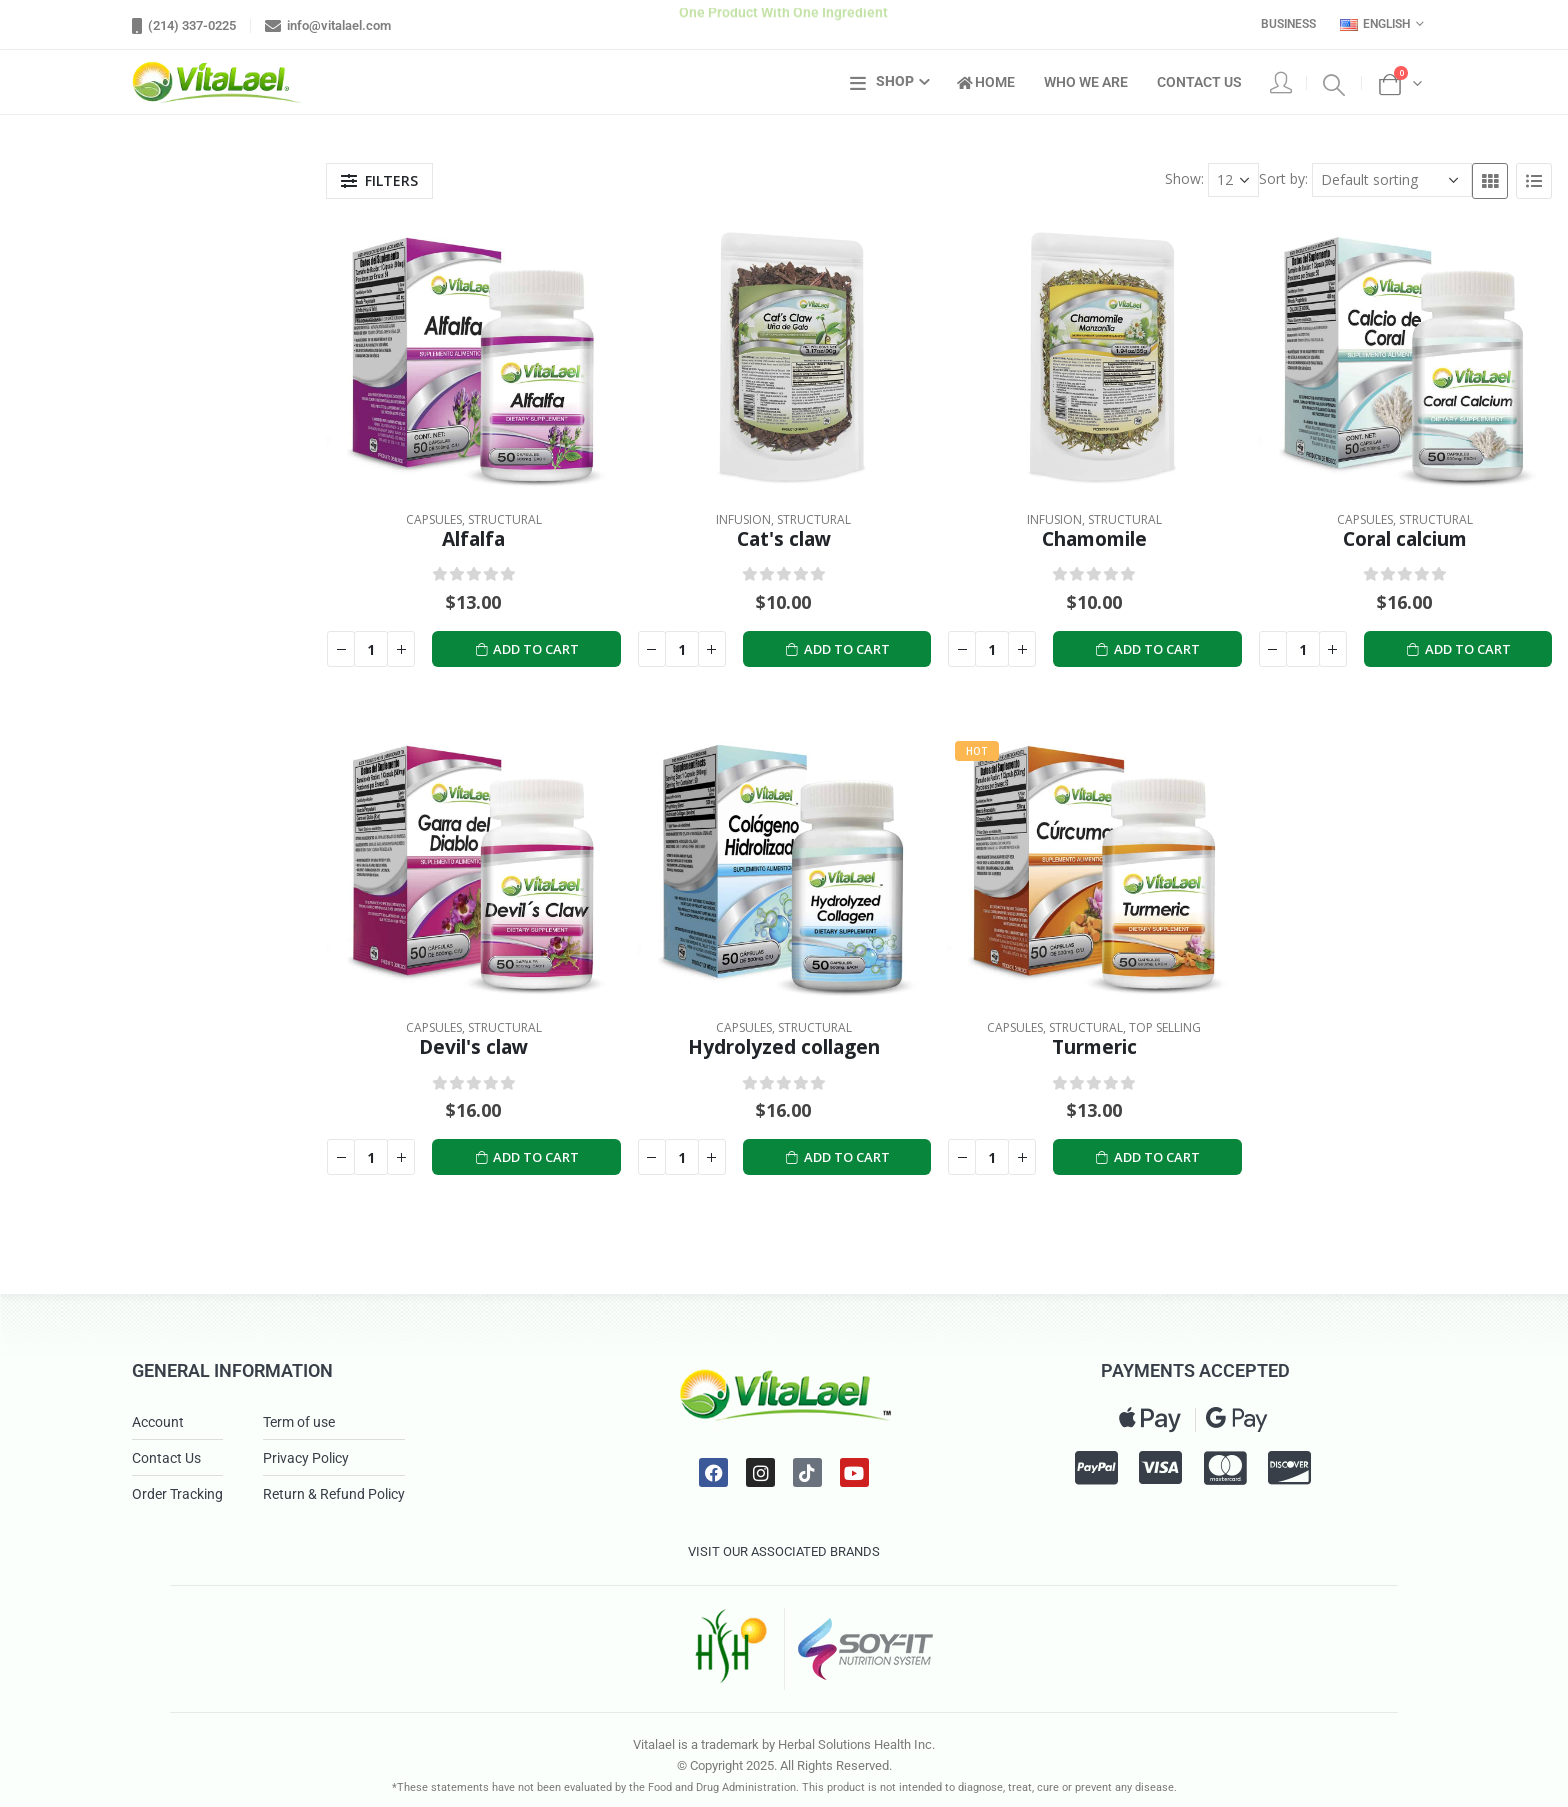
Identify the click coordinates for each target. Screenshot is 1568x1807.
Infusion (743, 519)
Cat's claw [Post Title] (784, 538)
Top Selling (1165, 1027)
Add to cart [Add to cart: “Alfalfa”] (527, 649)
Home (986, 82)
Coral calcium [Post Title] (1405, 538)
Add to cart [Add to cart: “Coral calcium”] (1458, 649)
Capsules (434, 519)
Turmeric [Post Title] (1094, 1046)
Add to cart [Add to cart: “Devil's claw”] (527, 1157)
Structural (505, 519)
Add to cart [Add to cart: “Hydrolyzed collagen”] (837, 1157)
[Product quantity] (371, 649)
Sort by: (1283, 178)
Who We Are (1086, 82)
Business (1288, 24)
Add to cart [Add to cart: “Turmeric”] (1148, 1157)
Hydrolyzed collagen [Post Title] (784, 1046)
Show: (1184, 178)
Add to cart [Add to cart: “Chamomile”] (1148, 649)
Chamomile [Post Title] (1094, 538)
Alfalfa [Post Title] (473, 538)
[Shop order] (1392, 180)
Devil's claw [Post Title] (473, 1046)
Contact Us (1199, 82)
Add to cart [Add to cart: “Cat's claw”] (837, 649)
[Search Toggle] (1334, 83)
